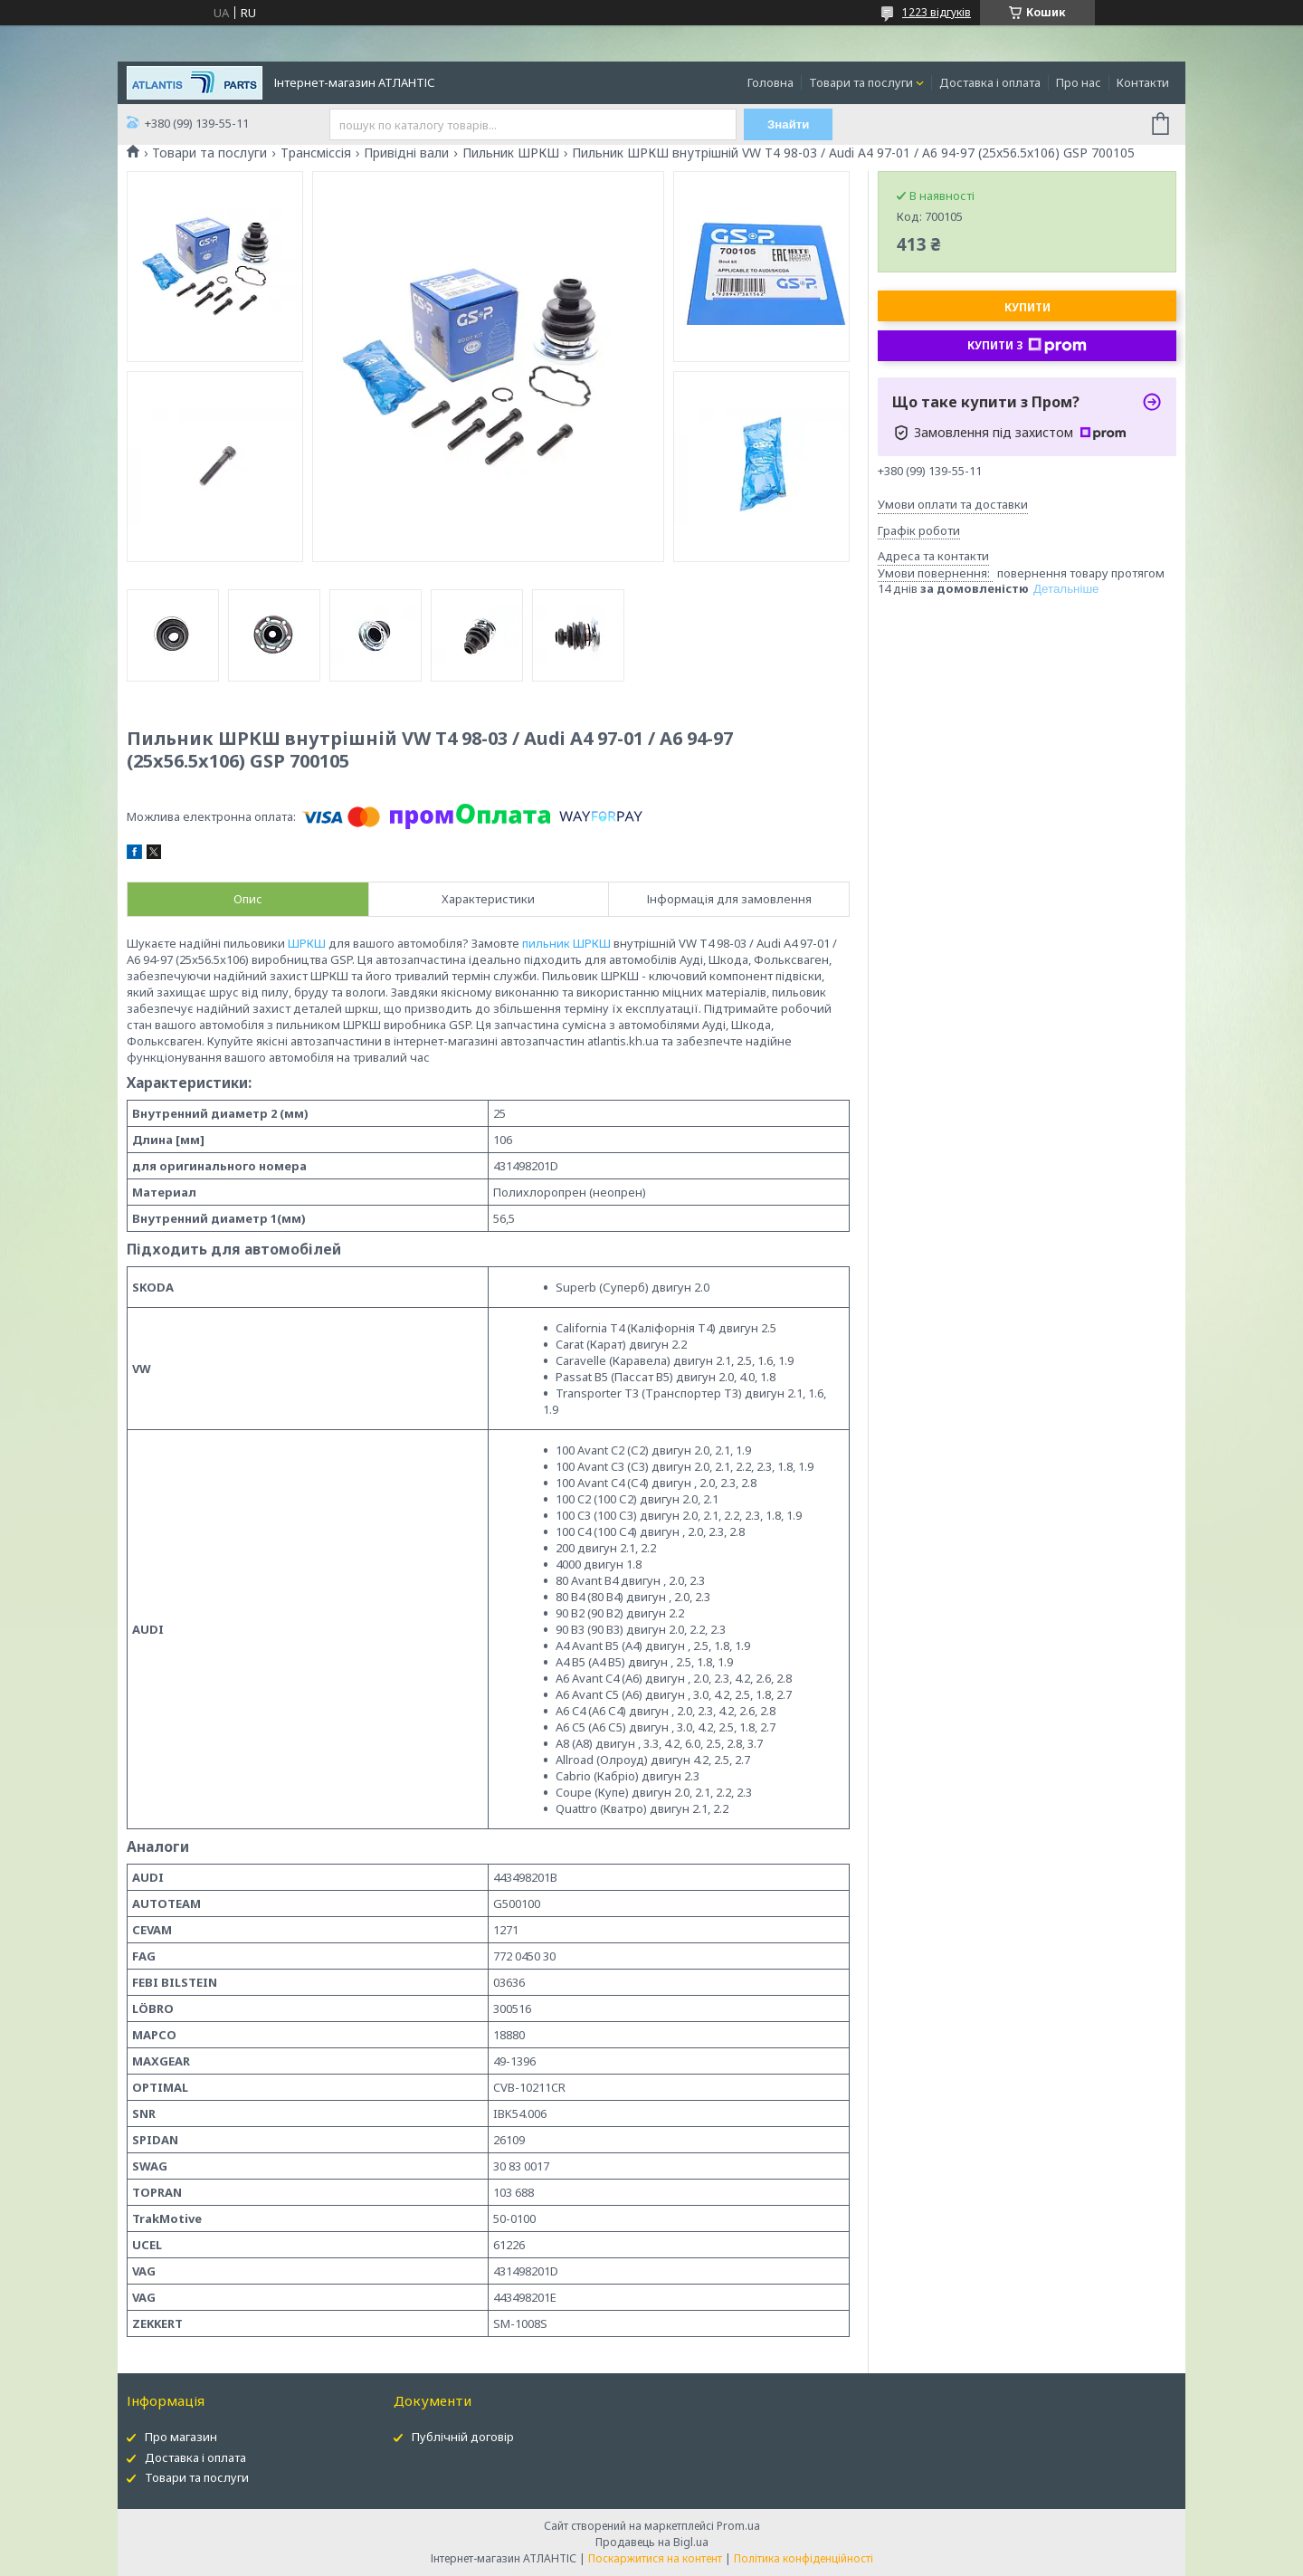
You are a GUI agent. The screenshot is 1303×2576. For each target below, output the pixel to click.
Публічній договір (463, 2436)
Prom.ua (738, 2525)
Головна (770, 82)
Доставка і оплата (990, 82)
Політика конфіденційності (803, 2558)
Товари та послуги (861, 82)
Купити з (1027, 346)
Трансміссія (316, 153)
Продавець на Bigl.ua (652, 2542)
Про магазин (181, 2436)
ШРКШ (307, 943)
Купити (1027, 307)
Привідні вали (406, 153)
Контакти (1143, 82)
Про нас (1078, 82)
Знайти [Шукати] (788, 124)
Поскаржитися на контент (655, 2558)
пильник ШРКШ (566, 943)
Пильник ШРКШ (510, 153)
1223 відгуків (936, 12)
